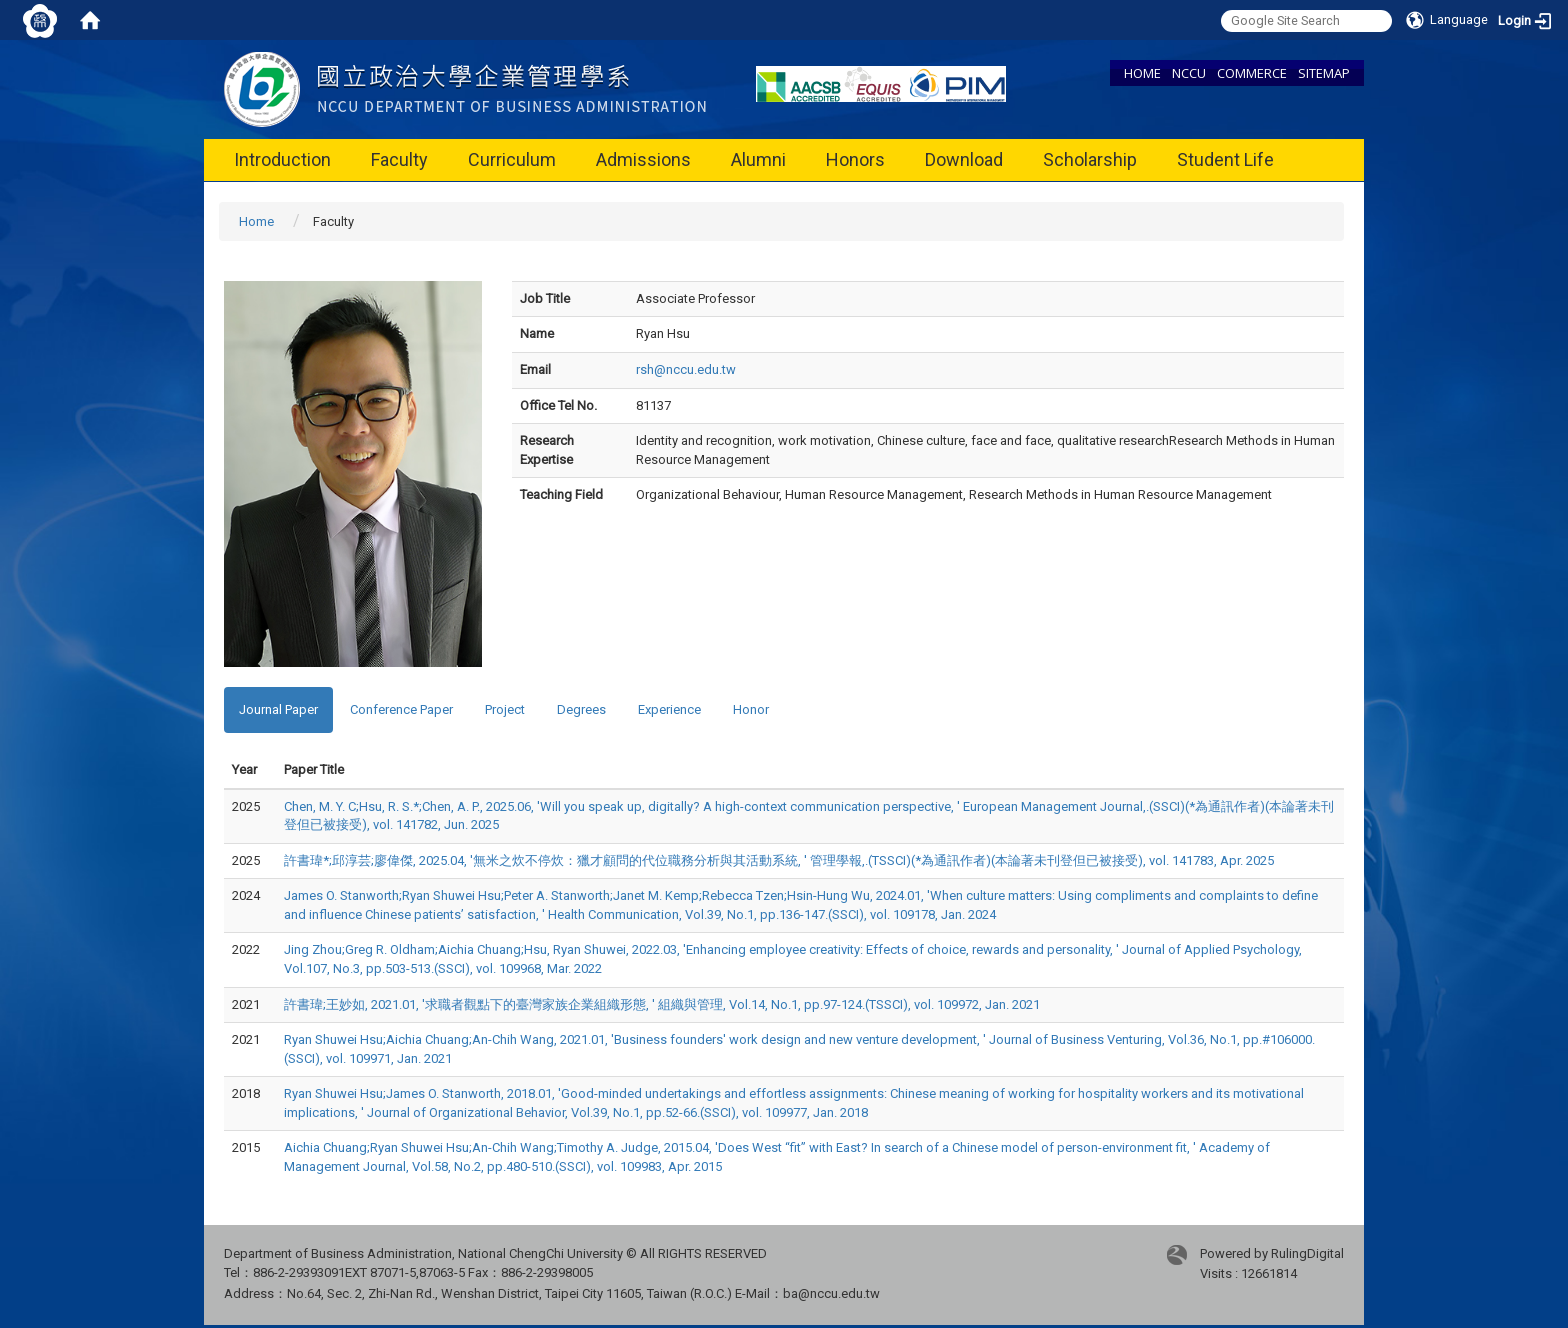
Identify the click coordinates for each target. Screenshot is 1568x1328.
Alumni (758, 159)
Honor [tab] (751, 709)
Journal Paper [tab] (278, 709)
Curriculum (512, 159)
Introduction (282, 159)
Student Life (1225, 159)
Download (964, 159)
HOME (1142, 73)
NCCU (1189, 73)
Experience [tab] (669, 709)
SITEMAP (1324, 73)
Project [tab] (505, 709)
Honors (855, 159)
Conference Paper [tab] (401, 709)
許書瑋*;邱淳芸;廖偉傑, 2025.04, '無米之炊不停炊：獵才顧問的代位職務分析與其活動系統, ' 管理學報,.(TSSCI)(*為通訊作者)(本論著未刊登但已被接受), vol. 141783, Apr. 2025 (779, 860)
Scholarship (1090, 159)
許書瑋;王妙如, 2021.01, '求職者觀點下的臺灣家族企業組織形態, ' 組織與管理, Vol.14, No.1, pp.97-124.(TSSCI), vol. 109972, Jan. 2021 (662, 1004)
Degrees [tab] (581, 709)
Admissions (643, 159)
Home (256, 221)
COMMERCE (1252, 73)
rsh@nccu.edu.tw (686, 369)
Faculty (399, 159)
